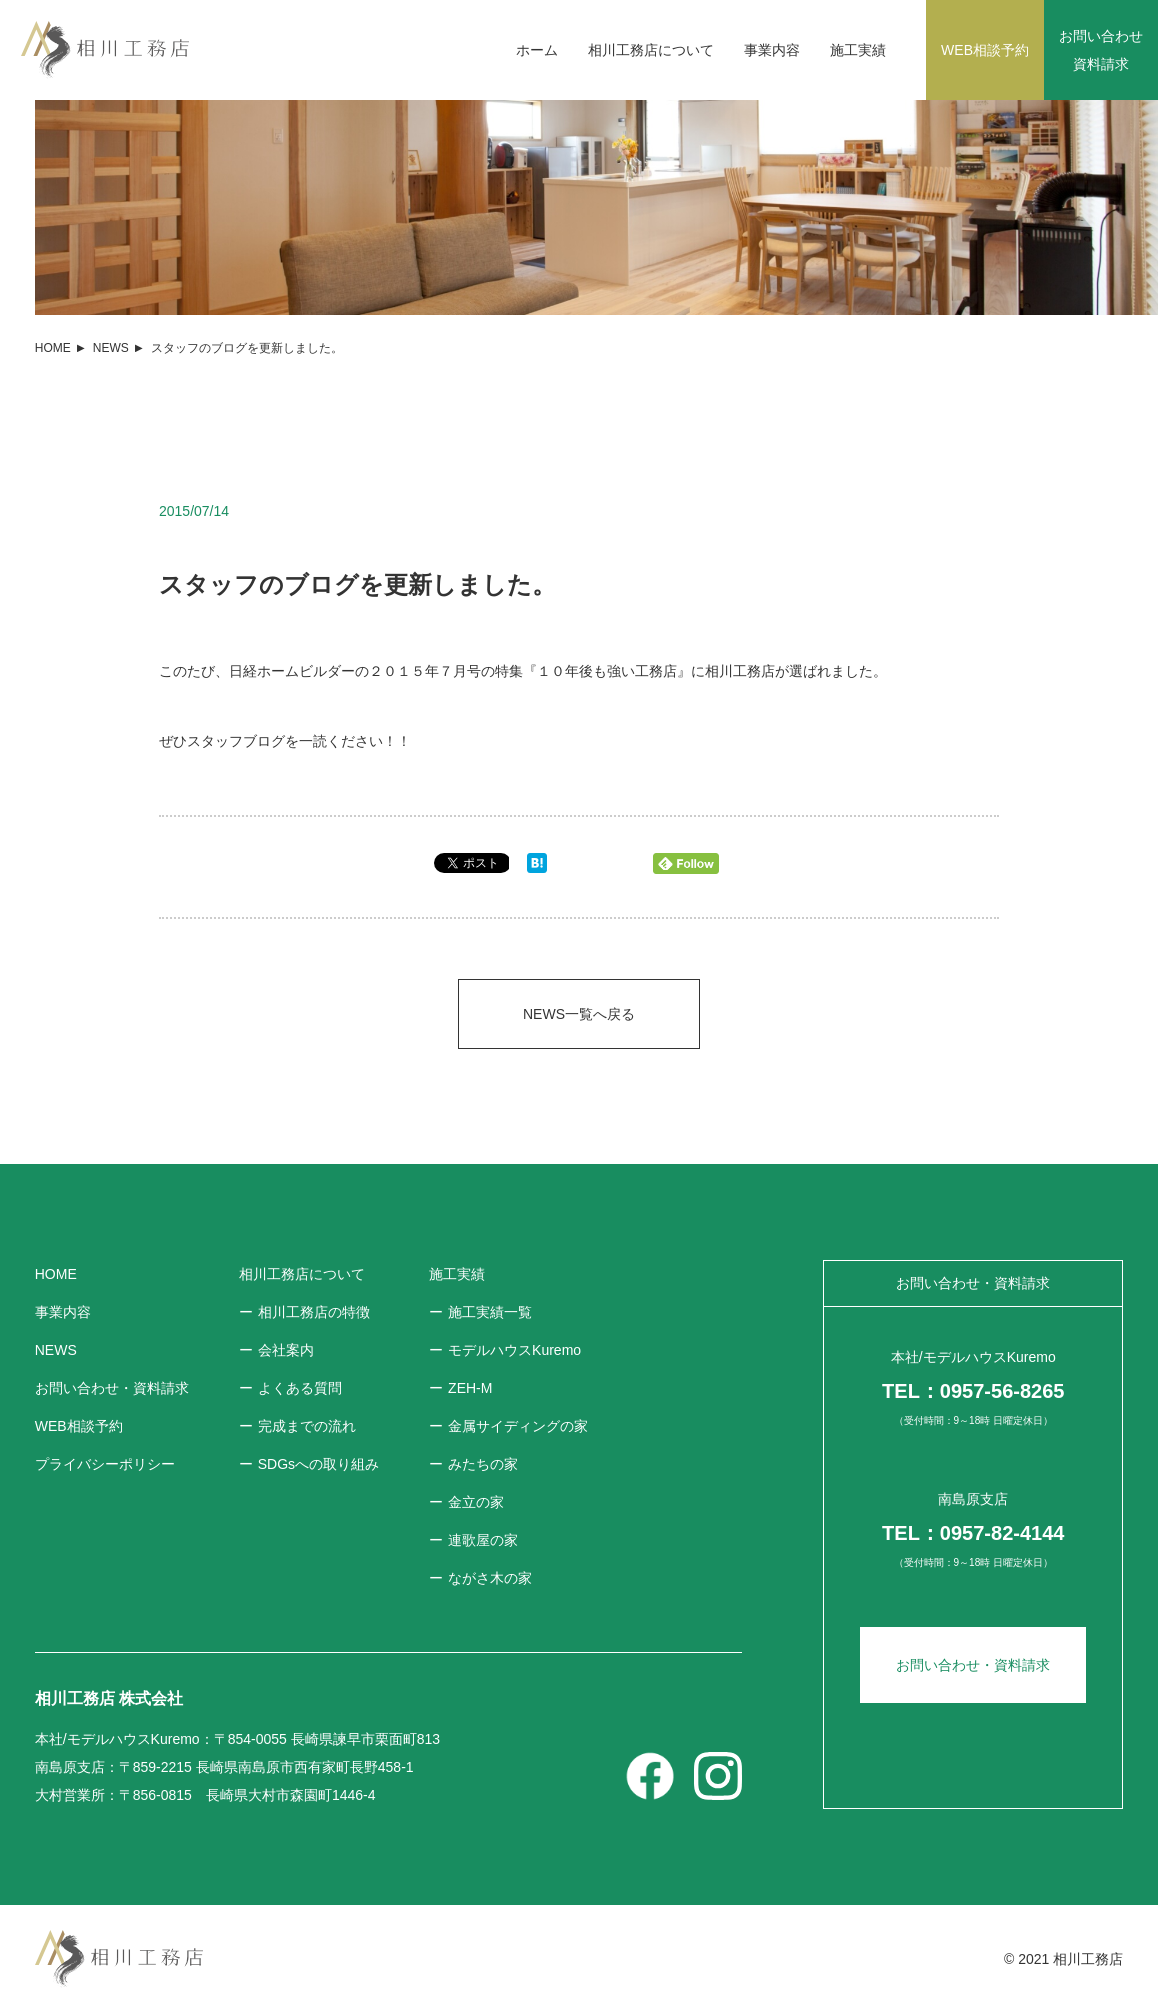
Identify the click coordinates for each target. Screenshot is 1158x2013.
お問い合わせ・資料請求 (973, 1665)
